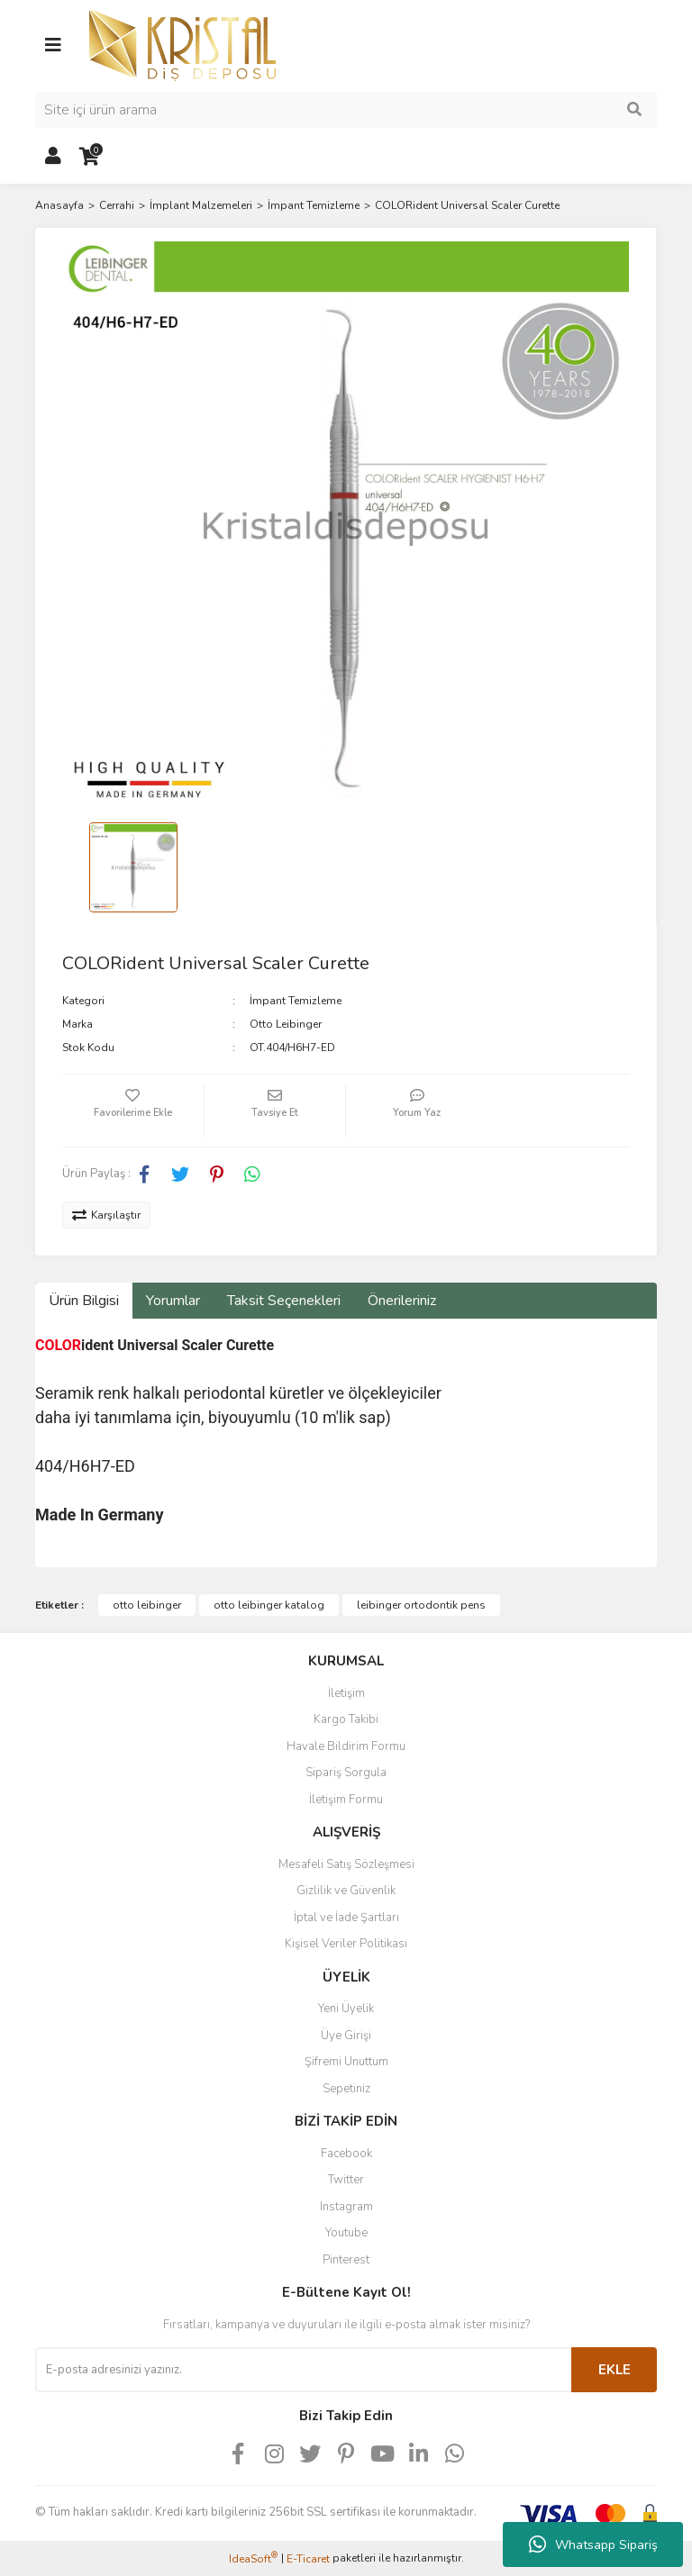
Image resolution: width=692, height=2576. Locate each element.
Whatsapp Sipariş (593, 2544)
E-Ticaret (308, 2559)
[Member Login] (53, 156)
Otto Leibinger (286, 1024)
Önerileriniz (402, 1301)
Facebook (346, 2153)
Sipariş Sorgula (346, 1772)
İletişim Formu (346, 1799)
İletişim (346, 1693)
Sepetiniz (346, 2089)
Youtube (346, 2233)
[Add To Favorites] (133, 1111)
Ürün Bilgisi (84, 1301)
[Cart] (89, 157)
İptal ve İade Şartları (346, 1917)
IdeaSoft (253, 2558)
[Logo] (182, 44)
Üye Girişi (346, 2035)
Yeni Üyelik (346, 2008)
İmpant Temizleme (295, 1000)
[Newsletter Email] (303, 2369)
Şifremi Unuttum (346, 2062)
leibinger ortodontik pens (421, 1605)
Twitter (346, 2180)
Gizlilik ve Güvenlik (346, 1890)
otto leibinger (147, 1605)
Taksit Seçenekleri (284, 1301)
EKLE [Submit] (614, 2370)
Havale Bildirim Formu (346, 1746)
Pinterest (346, 2260)
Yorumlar (173, 1301)
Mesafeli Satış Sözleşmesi (346, 1864)
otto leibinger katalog (269, 1605)
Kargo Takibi (346, 1719)
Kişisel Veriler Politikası (346, 1944)
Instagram (346, 2207)
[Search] (346, 110)
